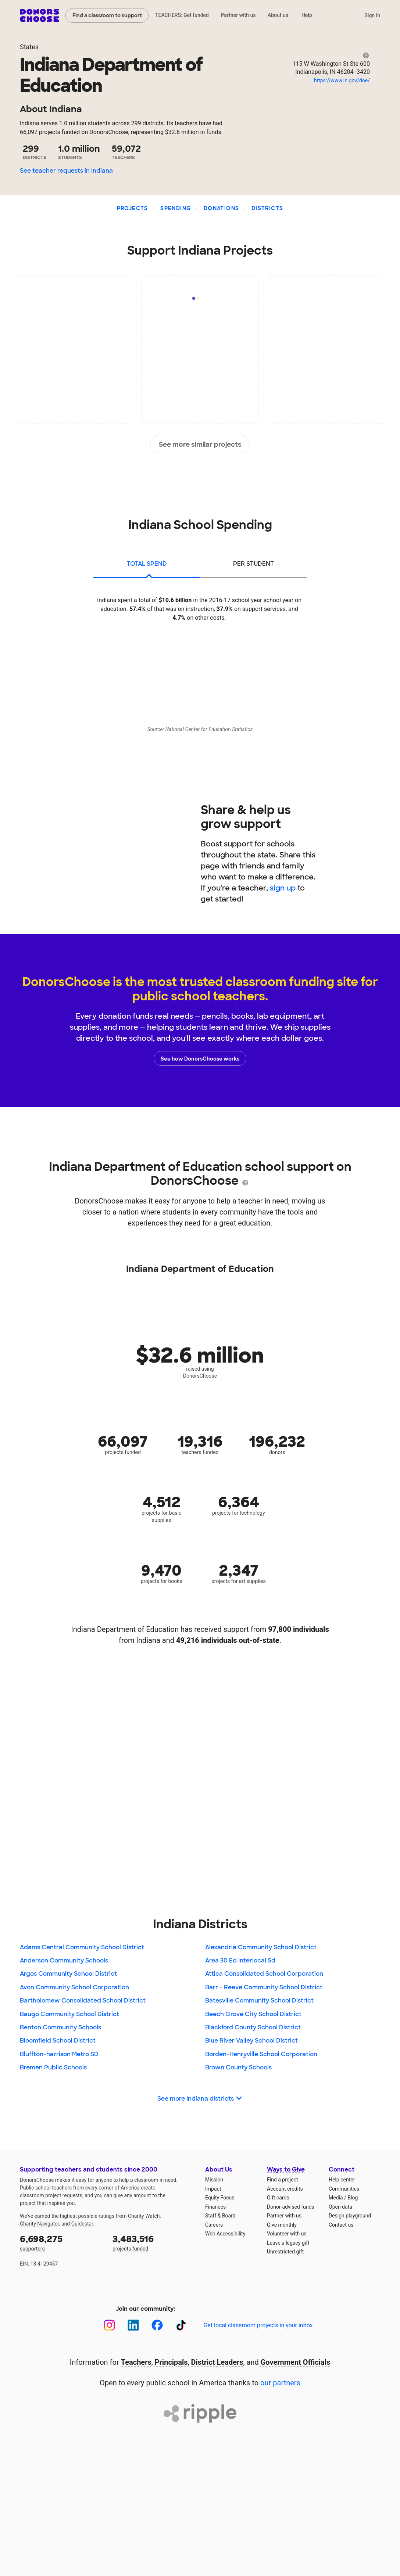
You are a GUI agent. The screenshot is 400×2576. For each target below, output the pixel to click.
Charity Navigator (39, 2224)
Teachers (136, 2362)
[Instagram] (109, 2325)
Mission (214, 2180)
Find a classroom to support (107, 15)
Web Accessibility (225, 2234)
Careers (214, 2225)
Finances (215, 2207)
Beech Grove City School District (253, 2014)
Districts (267, 208)
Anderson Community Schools (64, 1960)
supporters (61, 2242)
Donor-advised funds (290, 2207)
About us (278, 15)
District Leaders (217, 2362)
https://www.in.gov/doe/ (342, 80)
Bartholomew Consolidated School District (83, 2000)
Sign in (372, 15)
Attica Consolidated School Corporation (264, 1974)
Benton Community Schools (60, 2027)
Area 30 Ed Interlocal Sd (240, 1960)
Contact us (341, 2225)
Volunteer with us (287, 2234)
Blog (352, 2198)
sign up (283, 888)
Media (336, 2198)
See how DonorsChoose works (200, 1058)
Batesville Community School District (259, 2000)
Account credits (285, 2189)
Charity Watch (144, 2216)
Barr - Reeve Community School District (263, 1987)
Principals (171, 2362)
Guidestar (82, 2224)
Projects (132, 208)
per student (253, 564)
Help (306, 15)
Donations (221, 208)
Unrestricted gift (285, 2252)
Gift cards (278, 2198)
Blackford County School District (253, 2027)
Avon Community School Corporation (74, 1987)
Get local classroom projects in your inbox (257, 2325)
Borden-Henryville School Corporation (261, 2054)
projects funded (154, 2242)
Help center (342, 2180)
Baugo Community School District (69, 2014)
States (29, 47)
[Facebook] (157, 2325)
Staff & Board (220, 2216)
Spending (175, 208)
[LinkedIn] (133, 2325)
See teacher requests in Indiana (66, 171)
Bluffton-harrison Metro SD (59, 2054)
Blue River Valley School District (251, 2040)
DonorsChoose (39, 15)
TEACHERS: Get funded (182, 15)
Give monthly (282, 2225)
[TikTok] (181, 2325)
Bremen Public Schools (53, 2067)
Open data (340, 2207)
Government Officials (296, 2362)
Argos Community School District (68, 1974)
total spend (147, 564)
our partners (280, 2382)
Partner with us (238, 15)
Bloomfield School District (58, 2040)
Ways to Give (286, 2169)
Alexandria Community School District (261, 1947)
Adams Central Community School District (82, 1947)
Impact (213, 2189)
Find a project (282, 2180)
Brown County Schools (238, 2067)
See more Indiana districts (200, 2099)
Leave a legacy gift (288, 2243)
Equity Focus (219, 2198)
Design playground (350, 2216)
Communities (344, 2189)
